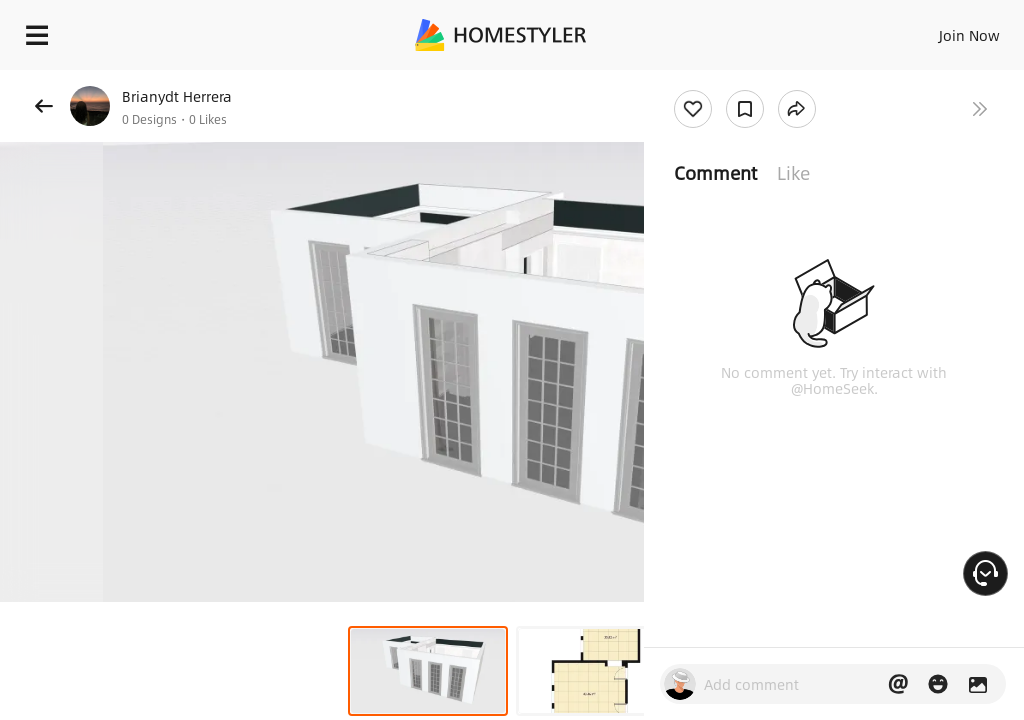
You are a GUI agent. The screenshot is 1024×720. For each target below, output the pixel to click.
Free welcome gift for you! (768, 80)
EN (943, 30)
